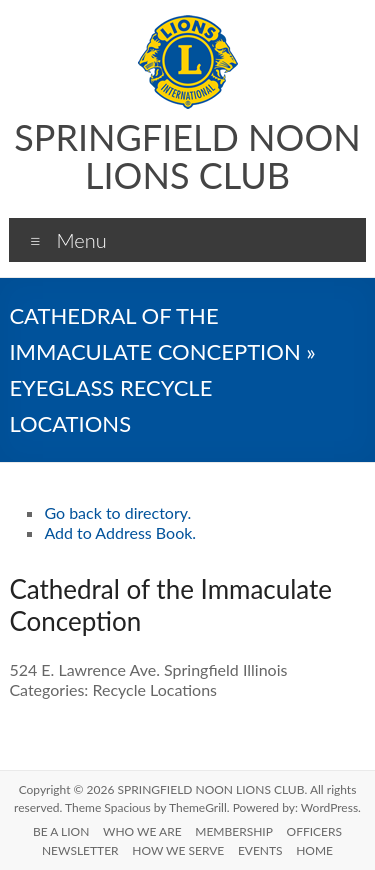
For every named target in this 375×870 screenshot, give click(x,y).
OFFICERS (315, 831)
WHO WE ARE (142, 831)
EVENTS (260, 850)
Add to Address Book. (120, 532)
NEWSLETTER (80, 850)
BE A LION (61, 831)
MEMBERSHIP (234, 831)
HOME (314, 850)
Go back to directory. (117, 512)
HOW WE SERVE (178, 850)
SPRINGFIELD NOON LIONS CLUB (187, 156)
